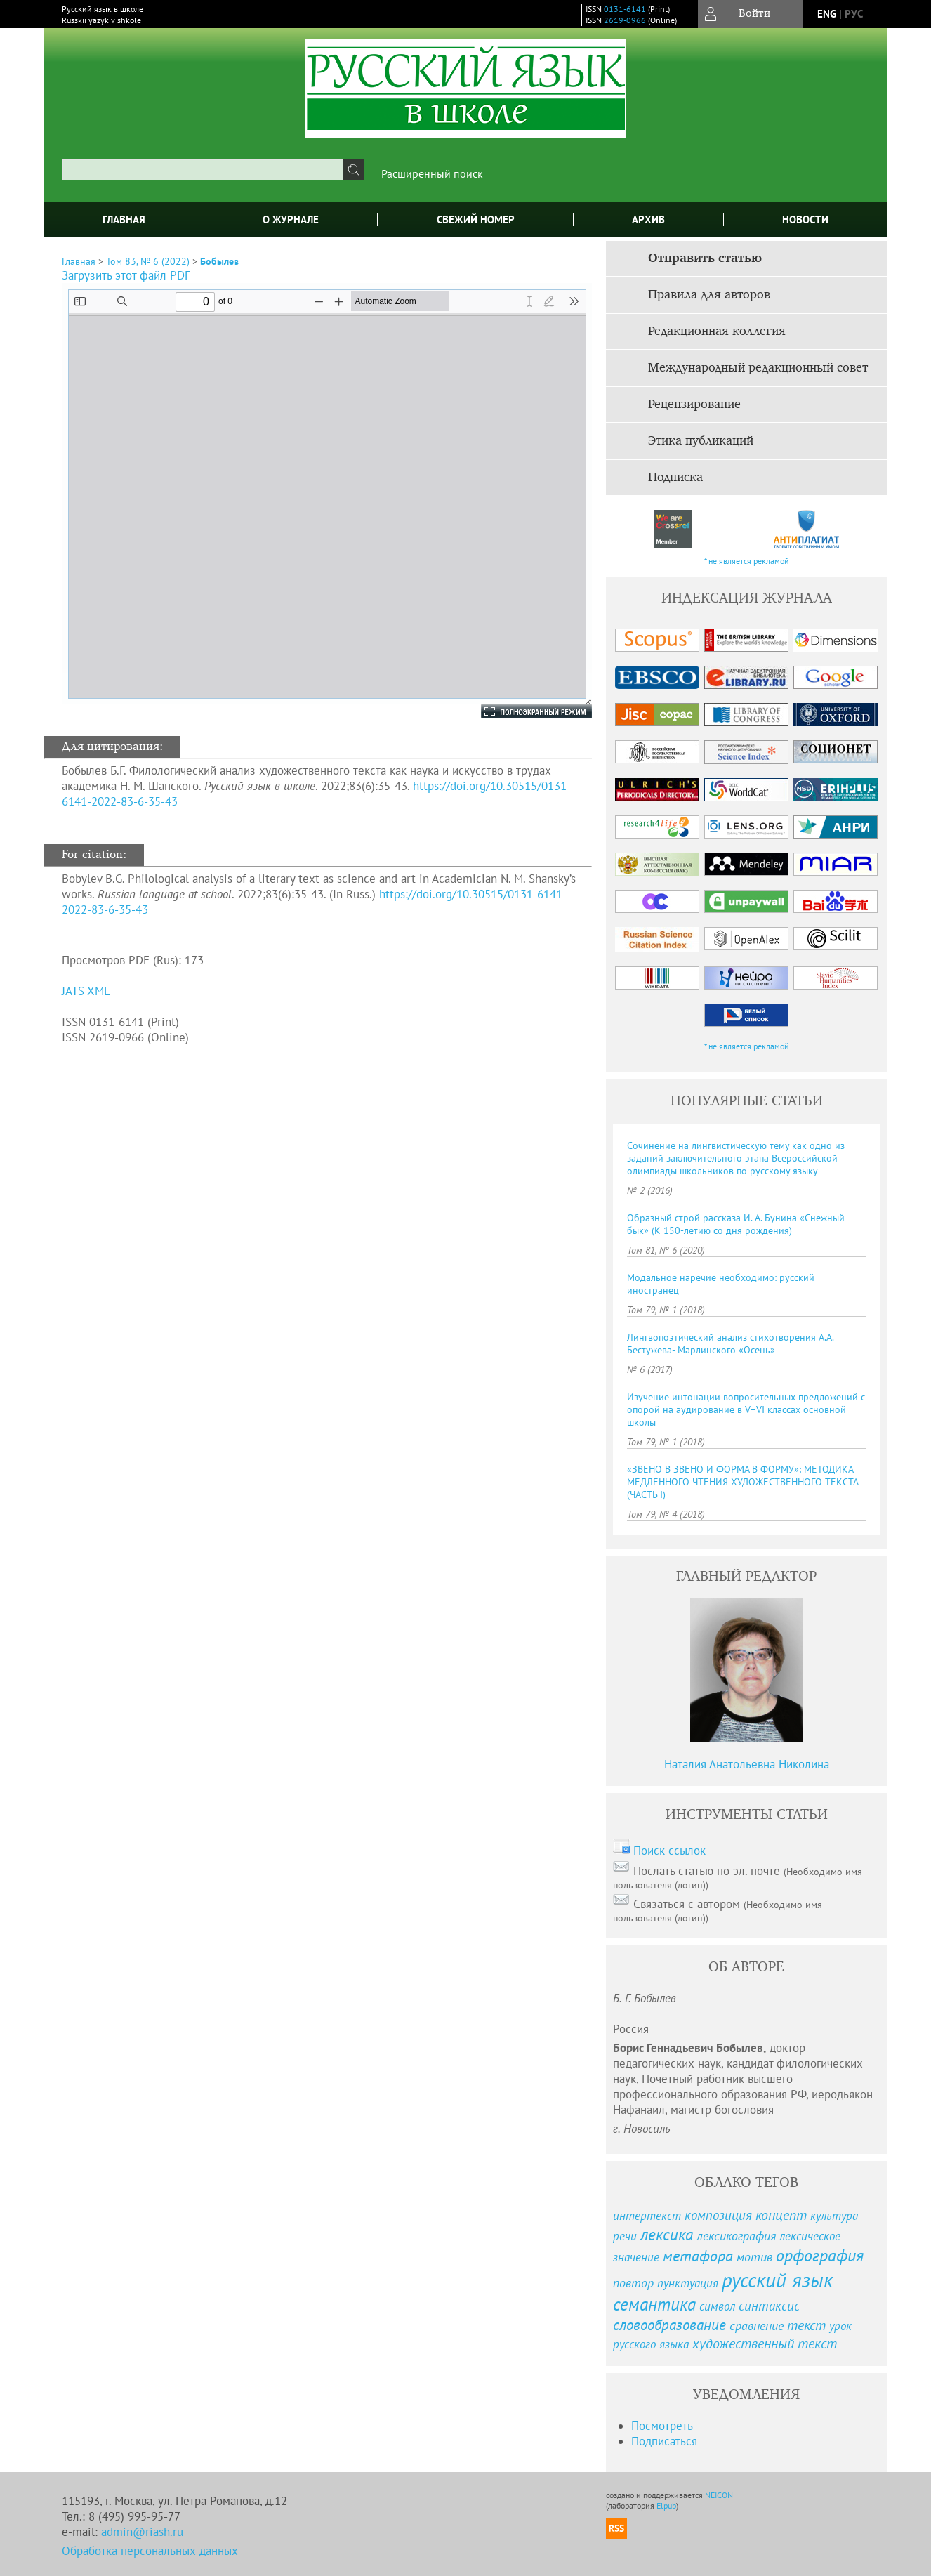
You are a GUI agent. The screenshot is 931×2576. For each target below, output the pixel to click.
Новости (805, 219)
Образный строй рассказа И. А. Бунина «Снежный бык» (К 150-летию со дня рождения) (736, 1224)
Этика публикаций (700, 441)
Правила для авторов (709, 295)
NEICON (719, 2495)
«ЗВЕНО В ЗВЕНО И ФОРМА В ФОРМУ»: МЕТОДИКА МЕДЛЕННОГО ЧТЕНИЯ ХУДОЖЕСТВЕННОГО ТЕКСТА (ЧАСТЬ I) (742, 1482)
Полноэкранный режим (522, 711)
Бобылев (219, 261)
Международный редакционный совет (758, 368)
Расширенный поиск (432, 173)
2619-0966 (625, 20)
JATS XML (86, 991)
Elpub (666, 2505)
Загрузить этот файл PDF (126, 275)
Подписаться (664, 2441)
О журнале (291, 219)
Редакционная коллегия (717, 331)
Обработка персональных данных (150, 2550)
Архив (648, 219)
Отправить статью (705, 258)
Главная (124, 219)
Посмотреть (662, 2425)
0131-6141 (625, 9)
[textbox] (202, 169)
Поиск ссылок (669, 1850)
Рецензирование (694, 404)
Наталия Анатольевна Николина (746, 1764)
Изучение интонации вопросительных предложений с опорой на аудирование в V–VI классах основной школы (746, 1409)
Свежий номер (476, 219)
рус (854, 13)
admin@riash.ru (142, 2531)
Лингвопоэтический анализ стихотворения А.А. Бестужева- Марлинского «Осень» (730, 1343)
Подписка (675, 477)
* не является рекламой (746, 561)
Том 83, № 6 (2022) (148, 261)
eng (826, 13)
